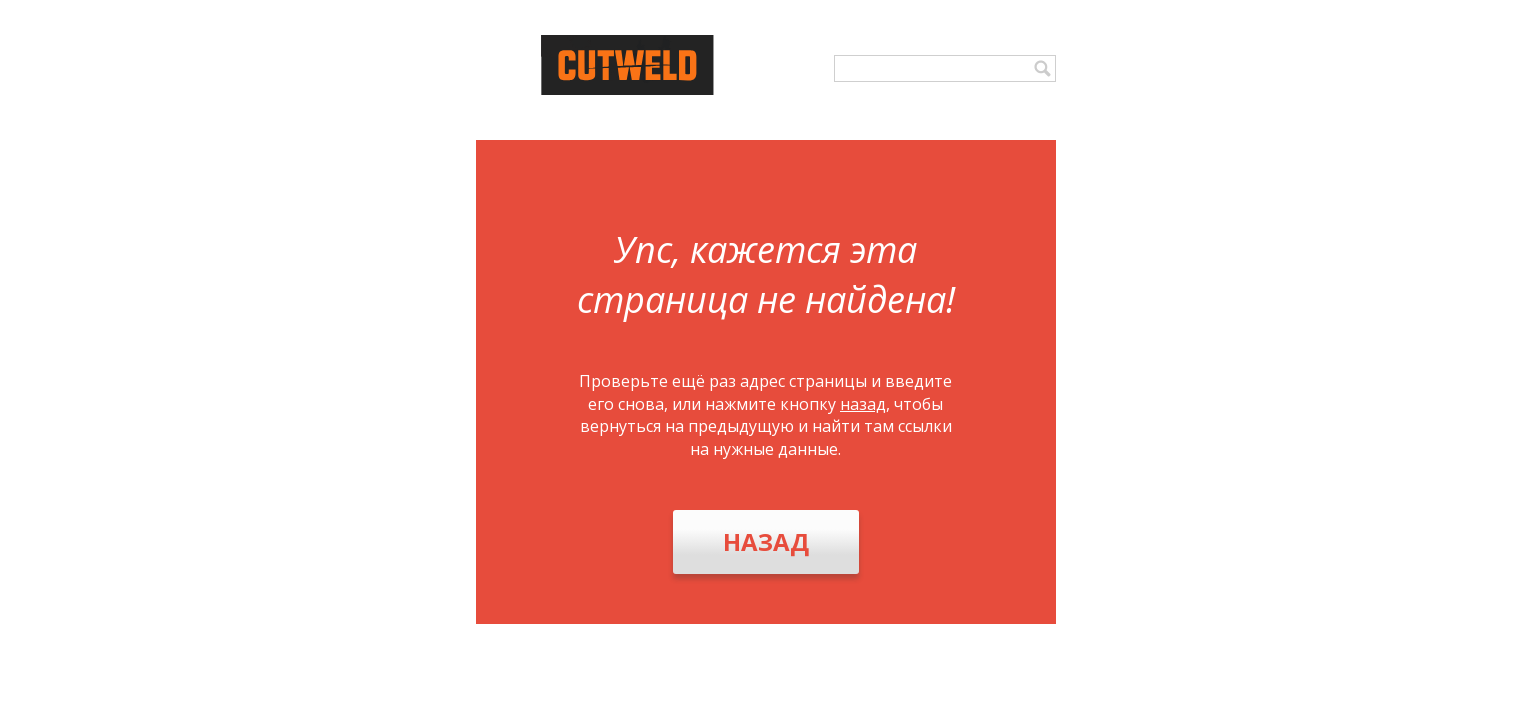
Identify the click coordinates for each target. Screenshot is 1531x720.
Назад (766, 541)
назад (863, 404)
